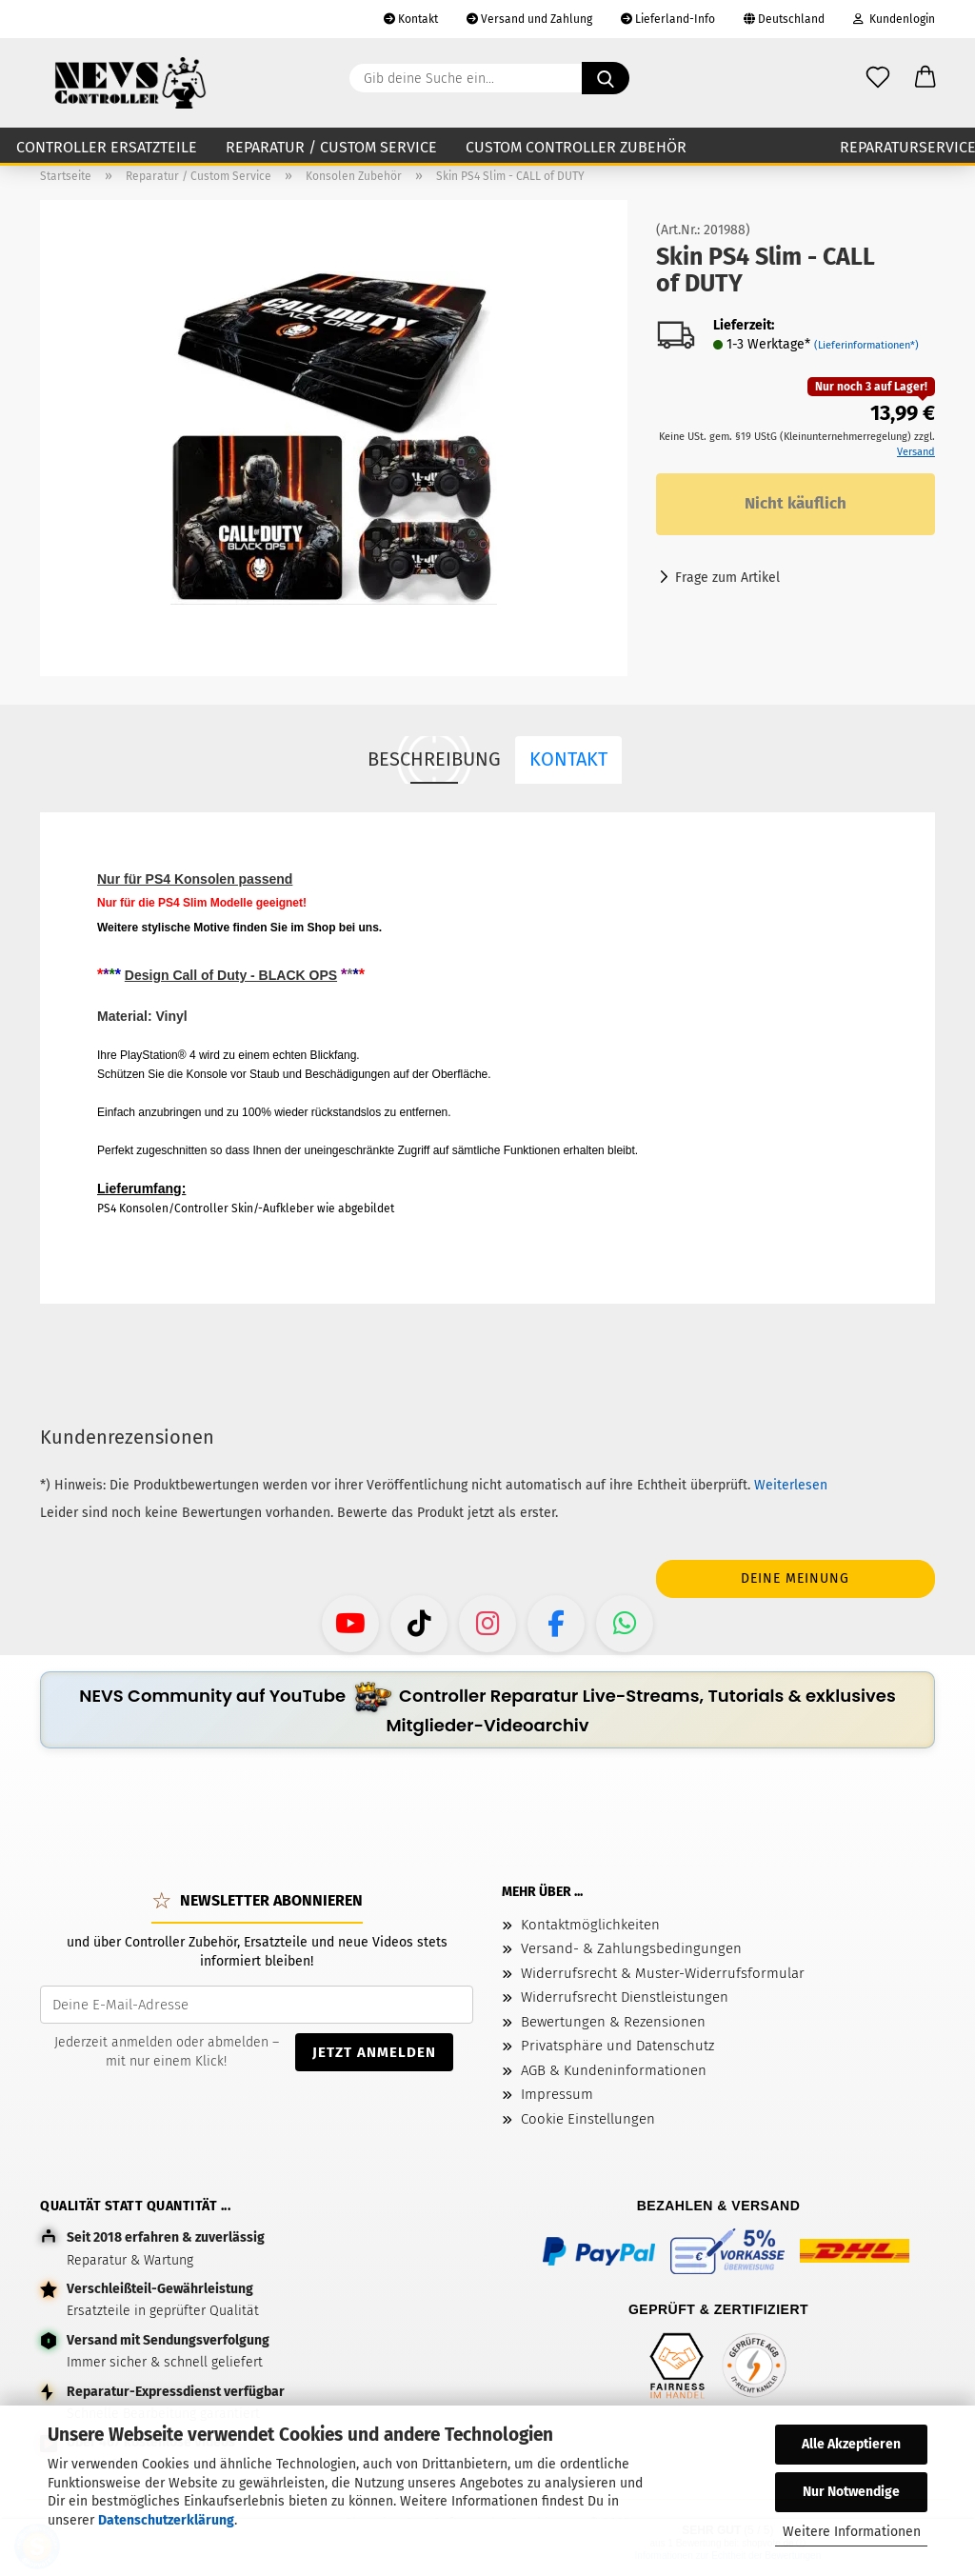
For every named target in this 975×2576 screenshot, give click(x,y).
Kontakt (411, 19)
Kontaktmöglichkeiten (590, 1924)
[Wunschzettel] (878, 78)
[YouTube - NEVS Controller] (350, 1623)
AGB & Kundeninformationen (613, 2070)
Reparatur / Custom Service (331, 147)
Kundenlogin (894, 19)
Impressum (557, 2094)
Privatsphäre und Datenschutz (617, 2045)
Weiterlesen (790, 1485)
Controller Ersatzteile (106, 147)
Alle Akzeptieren (851, 2444)
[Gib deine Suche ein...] (605, 78)
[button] (925, 78)
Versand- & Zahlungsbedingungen (631, 1948)
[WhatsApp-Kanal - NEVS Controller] (624, 1623)
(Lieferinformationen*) (866, 345)
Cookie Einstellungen (588, 2118)
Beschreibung (434, 759)
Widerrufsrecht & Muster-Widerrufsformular (663, 1973)
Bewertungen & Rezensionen (613, 2021)
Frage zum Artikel (727, 577)
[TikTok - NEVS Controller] (419, 1623)
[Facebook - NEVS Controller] (556, 1623)
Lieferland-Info (668, 19)
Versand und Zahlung (529, 19)
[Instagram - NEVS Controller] (487, 1623)
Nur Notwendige (851, 2492)
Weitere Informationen (852, 2532)
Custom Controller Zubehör (576, 147)
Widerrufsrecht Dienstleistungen (624, 1997)
